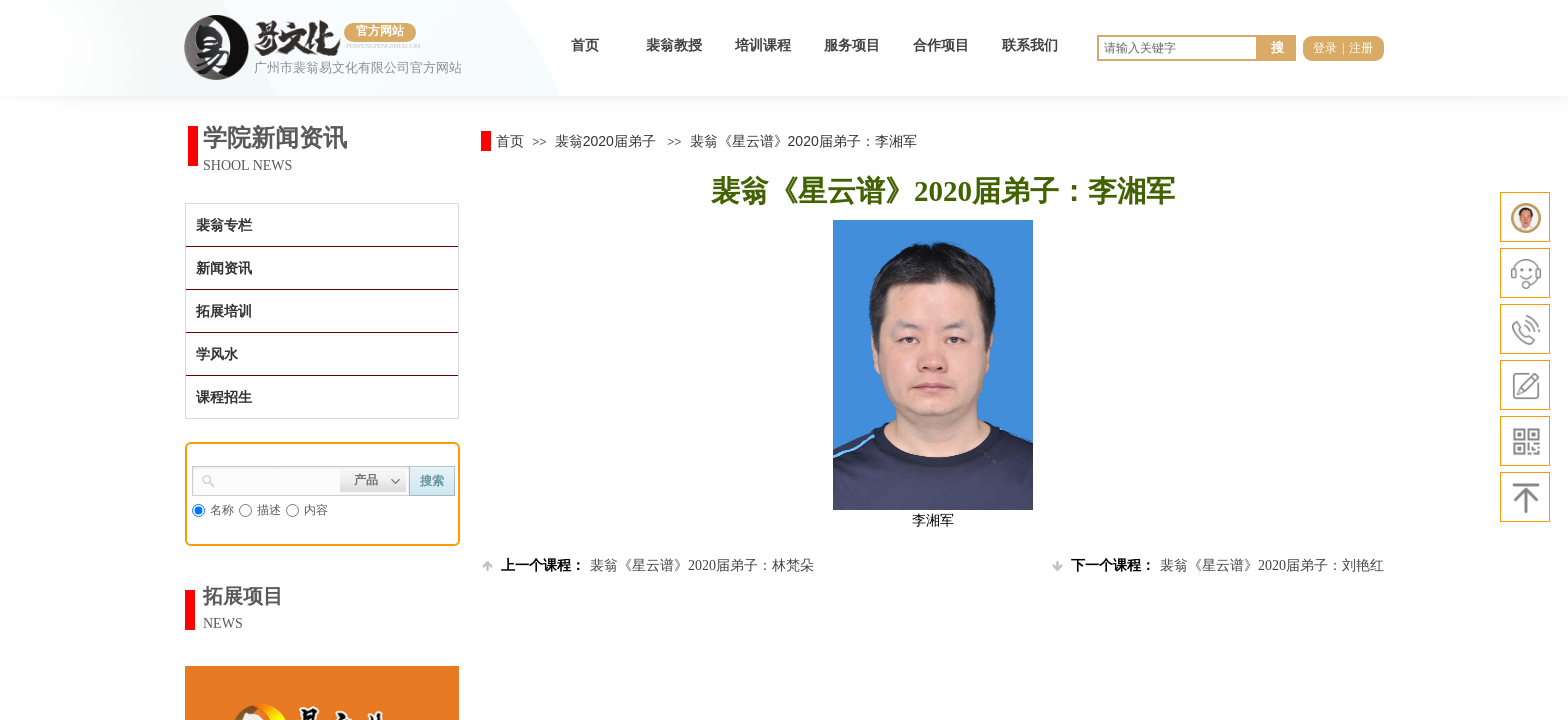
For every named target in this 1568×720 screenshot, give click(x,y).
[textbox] (278, 479)
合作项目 (941, 45)
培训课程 (763, 45)
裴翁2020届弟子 (605, 141)
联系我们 (1030, 45)
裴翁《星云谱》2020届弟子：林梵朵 (648, 565)
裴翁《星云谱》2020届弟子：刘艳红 (1218, 565)
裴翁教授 (674, 45)
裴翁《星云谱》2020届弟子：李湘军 (803, 141)
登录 (1325, 48)
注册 (1361, 48)
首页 (585, 45)
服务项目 (852, 45)
